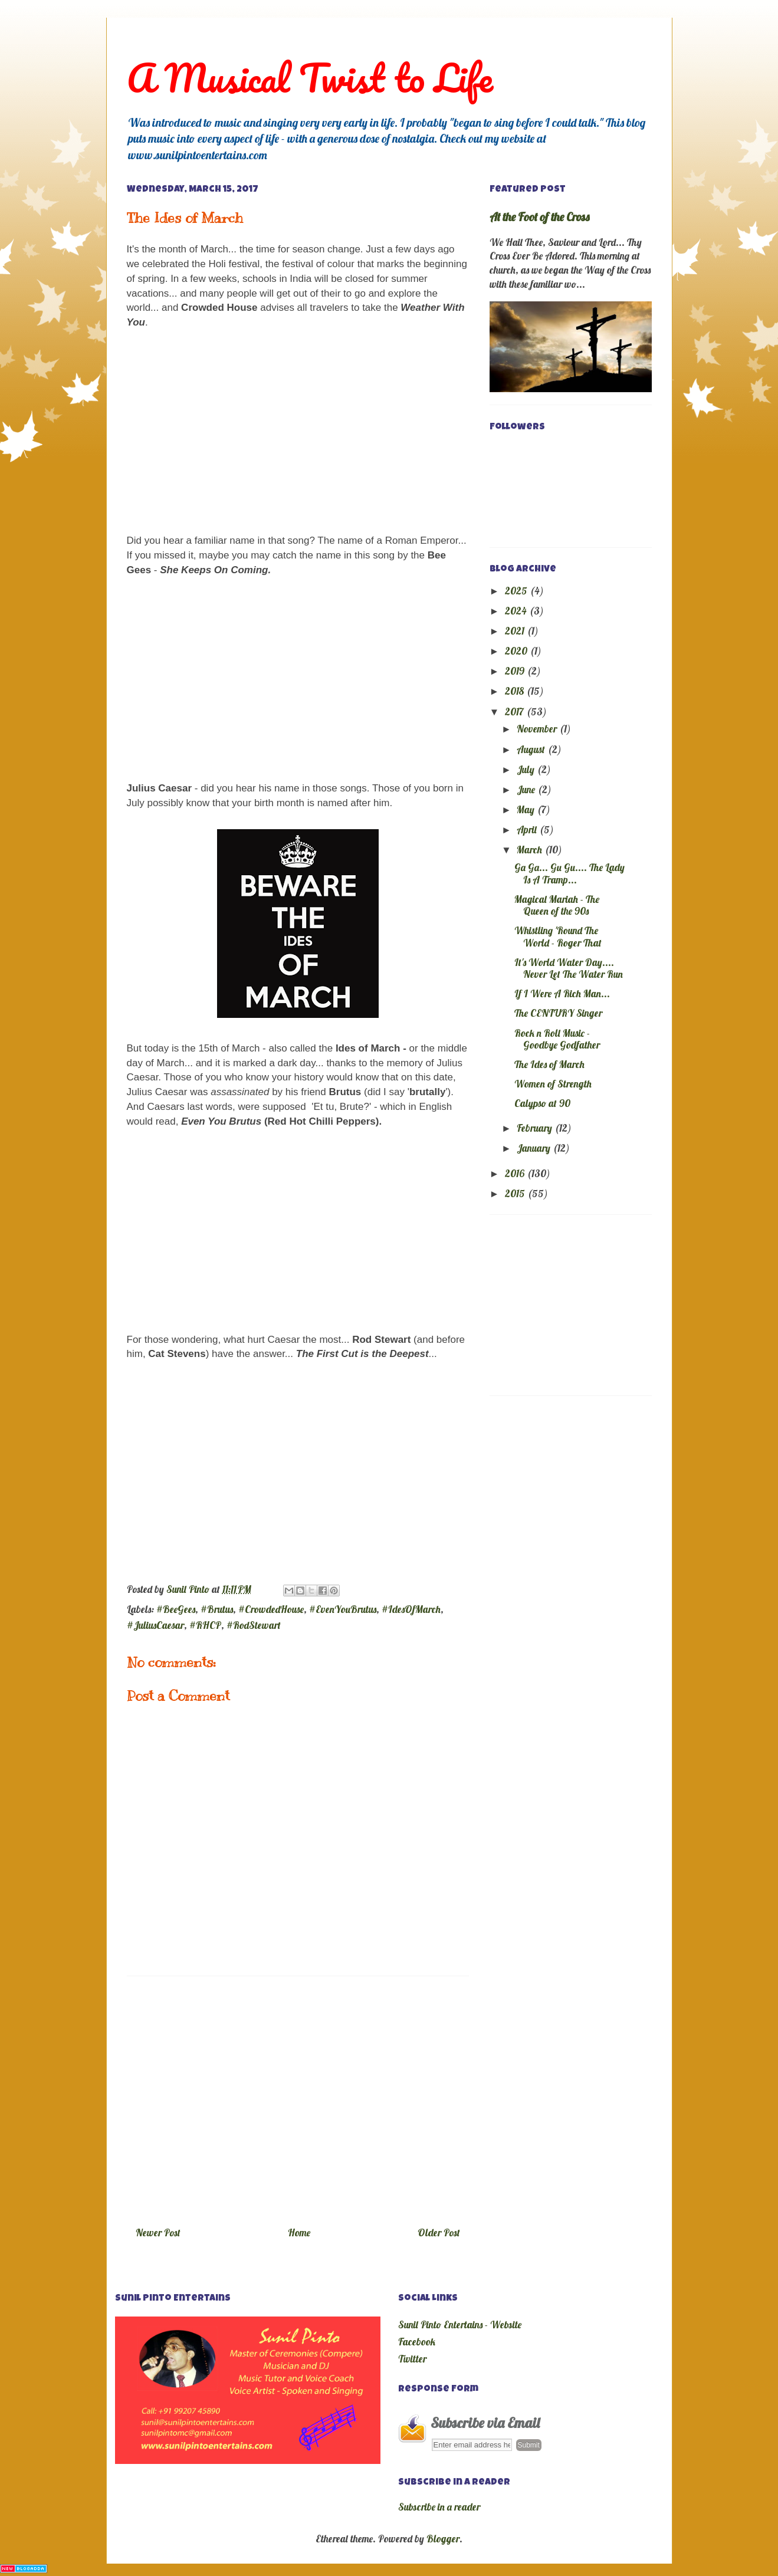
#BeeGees (175, 1609)
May (527, 809)
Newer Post (158, 2232)
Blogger (442, 2538)
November (538, 728)
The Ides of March (549, 1064)
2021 (516, 631)
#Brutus (217, 1609)
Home (299, 2232)
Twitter (412, 2358)
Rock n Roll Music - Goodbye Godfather (557, 1039)
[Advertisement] (298, 2096)
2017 (515, 711)
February (535, 1128)
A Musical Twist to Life (310, 78)
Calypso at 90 (542, 1103)
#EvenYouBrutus (342, 1609)
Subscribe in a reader (439, 2507)
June (527, 789)
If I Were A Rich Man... (562, 993)
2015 (516, 1193)
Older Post (439, 2232)
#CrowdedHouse (271, 1609)
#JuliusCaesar (155, 1625)
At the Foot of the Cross (539, 216)
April (528, 829)
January (535, 1148)
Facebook (416, 2341)
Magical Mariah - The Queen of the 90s (556, 905)
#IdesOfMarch (411, 1609)
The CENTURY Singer (558, 1013)
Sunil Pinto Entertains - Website (459, 2324)
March (530, 849)
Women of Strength (553, 1083)
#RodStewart (253, 1625)
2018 (515, 691)
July (527, 769)
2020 (517, 651)
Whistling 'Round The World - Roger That (558, 936)
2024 (517, 610)
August (532, 749)
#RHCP (205, 1625)
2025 (517, 590)
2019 (516, 671)
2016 (516, 1173)
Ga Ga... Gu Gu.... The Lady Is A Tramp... (569, 873)
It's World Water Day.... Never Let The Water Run (568, 968)
